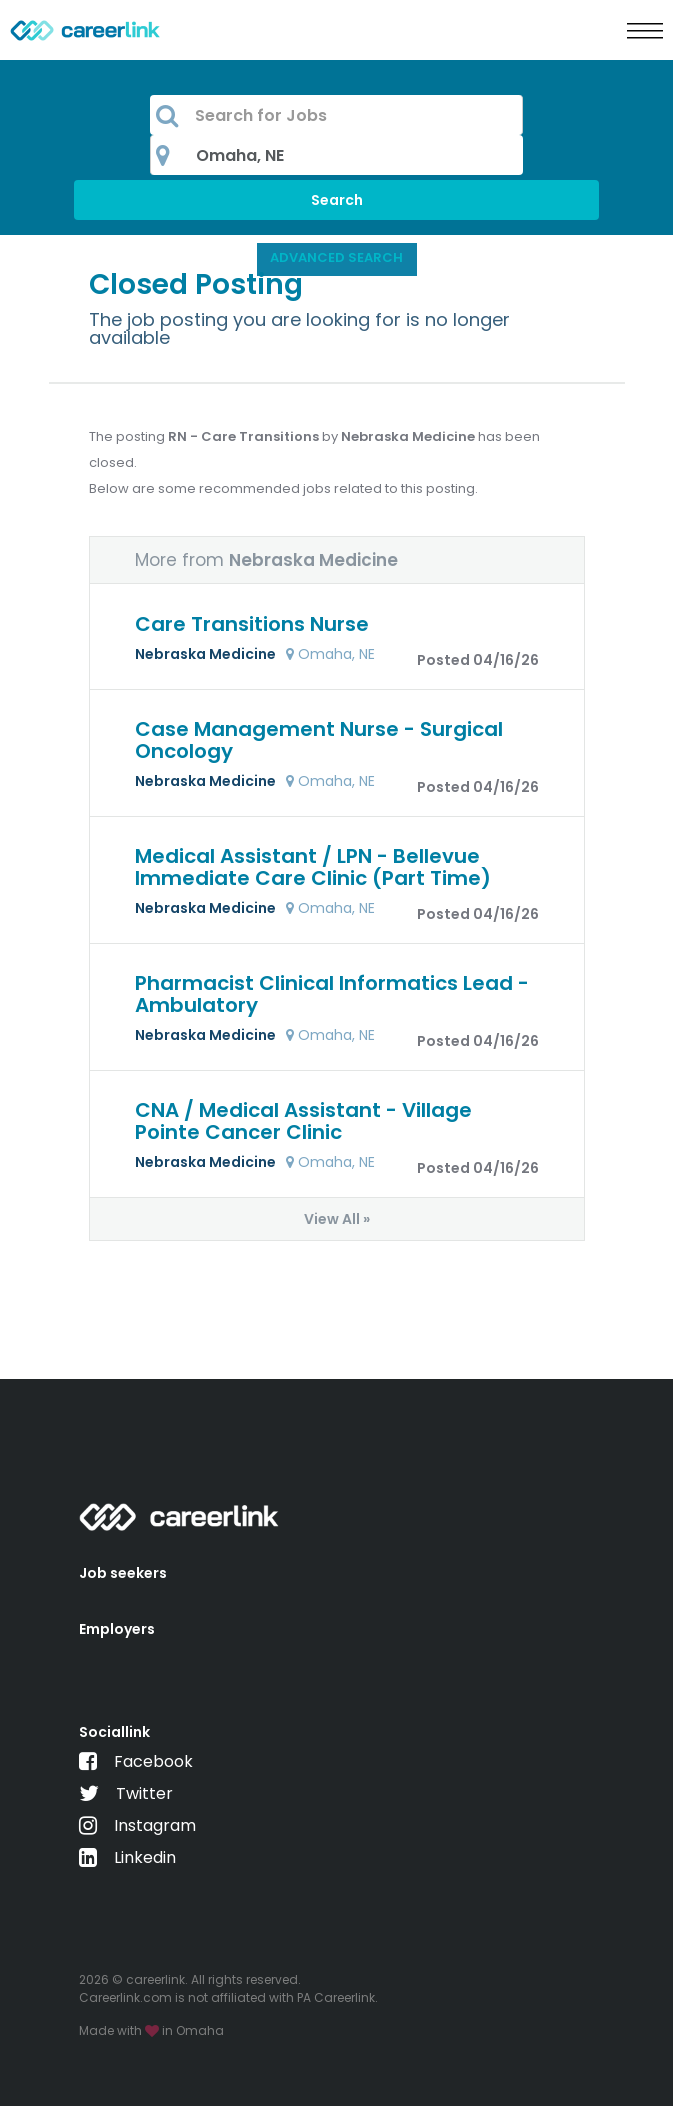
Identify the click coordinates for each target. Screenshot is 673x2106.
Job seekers (123, 1573)
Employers (117, 1629)
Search (337, 200)
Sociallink (114, 1732)
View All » (337, 1219)
